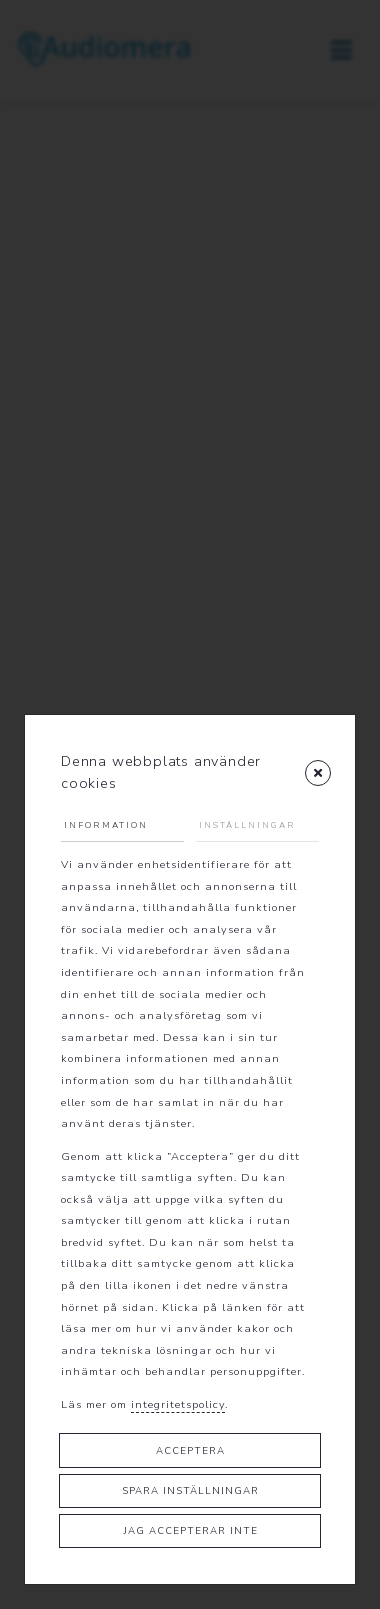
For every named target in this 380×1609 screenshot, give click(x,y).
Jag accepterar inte (190, 1530)
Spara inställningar (190, 1490)
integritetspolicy (178, 1404)
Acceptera (190, 1450)
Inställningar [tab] (247, 825)
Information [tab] (106, 825)
